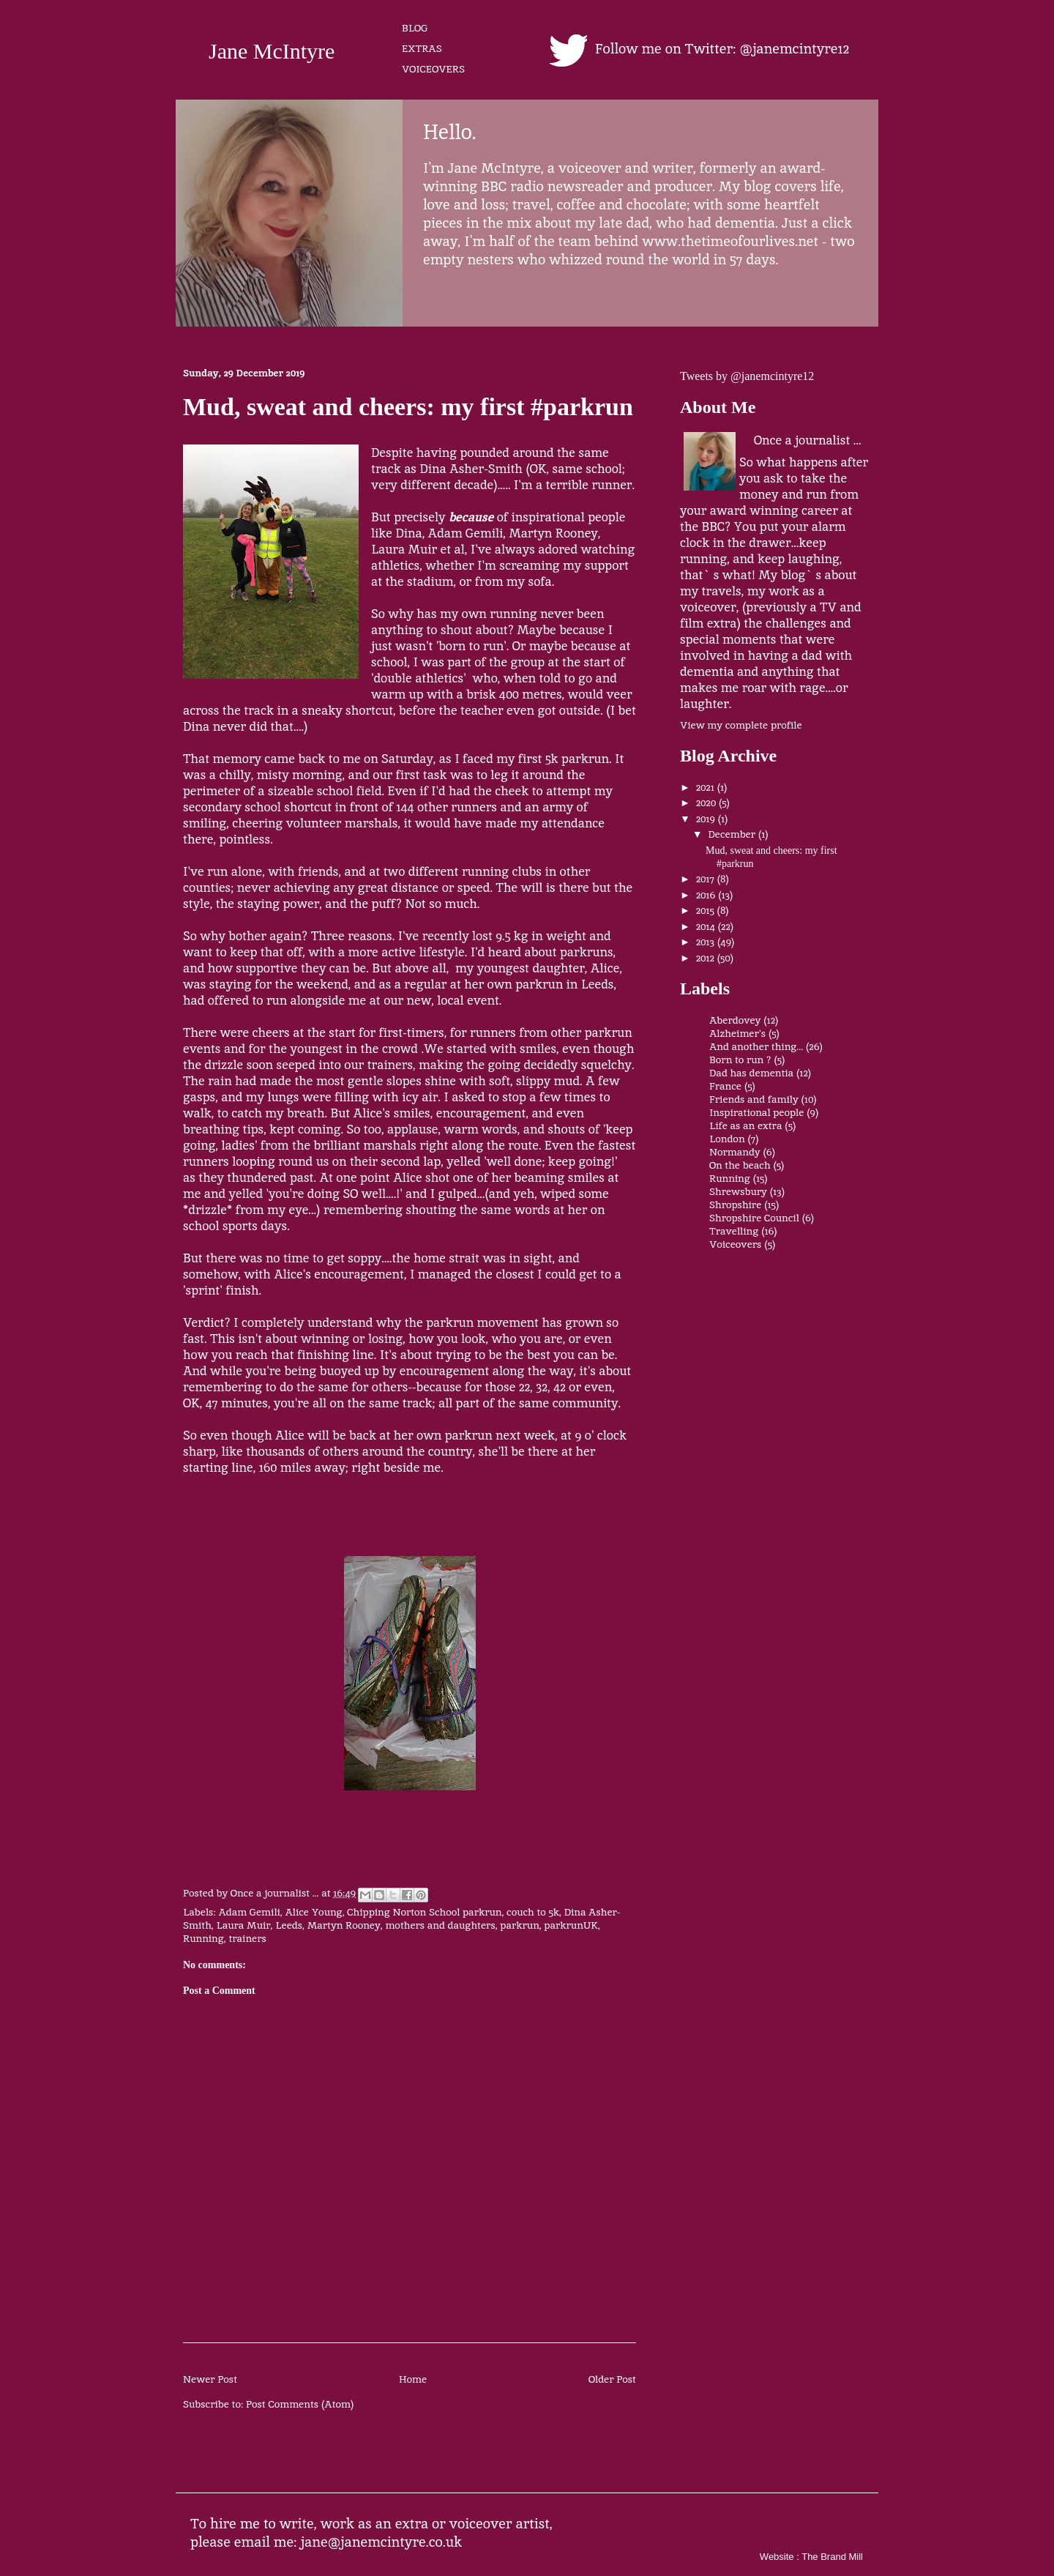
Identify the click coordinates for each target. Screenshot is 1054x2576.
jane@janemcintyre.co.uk (382, 2542)
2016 (707, 894)
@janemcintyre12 (794, 49)
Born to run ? (740, 1059)
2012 (706, 957)
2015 (706, 910)
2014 (707, 926)
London (727, 1138)
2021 (706, 787)
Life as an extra (745, 1125)
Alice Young (313, 1911)
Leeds (288, 1925)
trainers (247, 1938)
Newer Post (210, 2379)
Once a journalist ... (807, 440)
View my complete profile (741, 725)
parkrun (519, 1925)
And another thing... (756, 1046)
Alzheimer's (737, 1033)
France (725, 1085)
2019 (707, 818)
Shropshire (735, 1204)
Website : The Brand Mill (811, 2556)
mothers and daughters (440, 1925)
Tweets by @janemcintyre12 (747, 376)
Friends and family (754, 1099)
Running (203, 1938)
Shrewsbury (738, 1191)
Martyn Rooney (344, 1925)
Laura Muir (243, 1925)
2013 (706, 941)
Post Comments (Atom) (300, 2404)
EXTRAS (422, 48)
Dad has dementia (751, 1072)
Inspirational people (756, 1112)
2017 (706, 878)
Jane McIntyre (271, 51)
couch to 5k (533, 1911)
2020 (707, 802)
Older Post (612, 2379)
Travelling (733, 1230)
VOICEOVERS (433, 68)
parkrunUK (571, 1925)
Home (413, 2379)
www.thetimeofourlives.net (730, 241)
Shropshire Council (754, 1217)
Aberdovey (734, 1020)
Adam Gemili (249, 1911)
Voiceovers (735, 1244)
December (733, 834)
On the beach (740, 1165)
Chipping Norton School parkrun (424, 1911)
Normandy (734, 1151)
